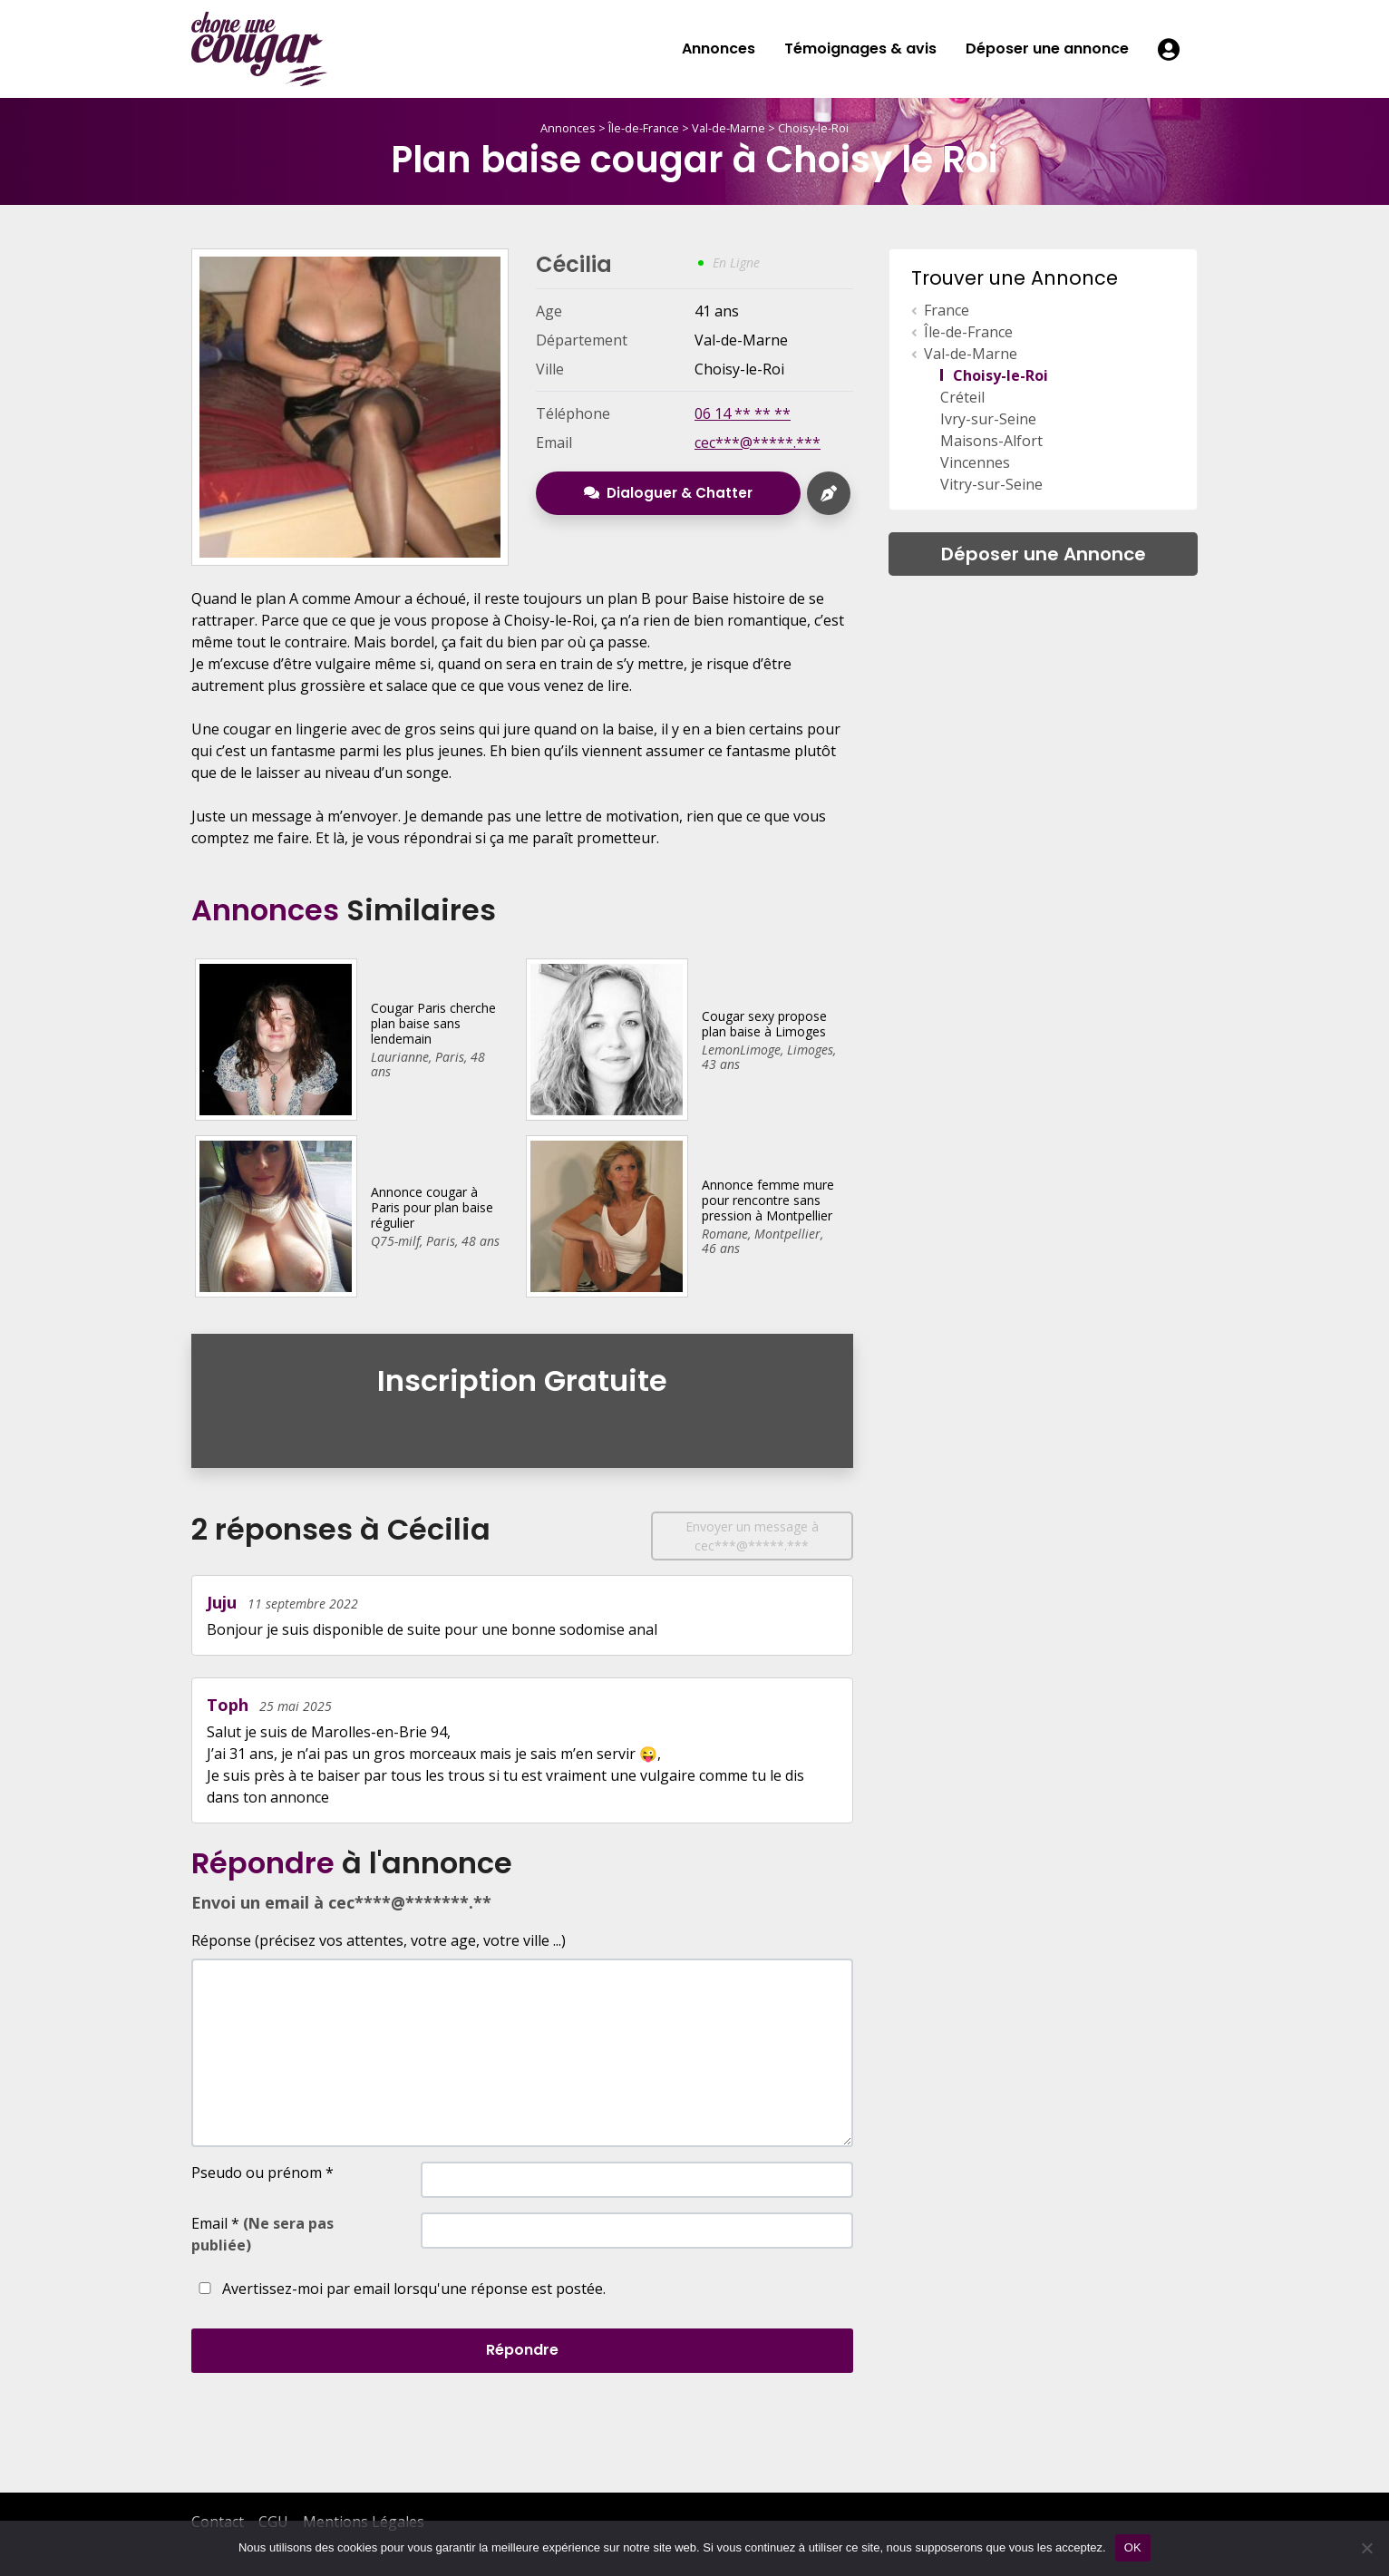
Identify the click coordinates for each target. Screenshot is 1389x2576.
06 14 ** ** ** (742, 413)
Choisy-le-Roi (813, 128)
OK (1132, 2547)
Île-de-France (643, 128)
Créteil (962, 397)
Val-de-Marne (728, 128)
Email (262, 2234)
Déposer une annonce (1047, 48)
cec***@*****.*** (757, 442)
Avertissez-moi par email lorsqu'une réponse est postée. (398, 2289)
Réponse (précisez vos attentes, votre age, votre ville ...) (378, 1940)
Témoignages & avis (860, 48)
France (946, 310)
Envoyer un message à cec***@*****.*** (752, 1536)
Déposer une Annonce (1043, 554)
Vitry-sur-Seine (991, 484)
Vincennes (975, 462)
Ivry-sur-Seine (988, 419)
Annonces (718, 48)
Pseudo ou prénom (262, 2172)
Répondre (522, 2349)
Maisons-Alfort (991, 441)
